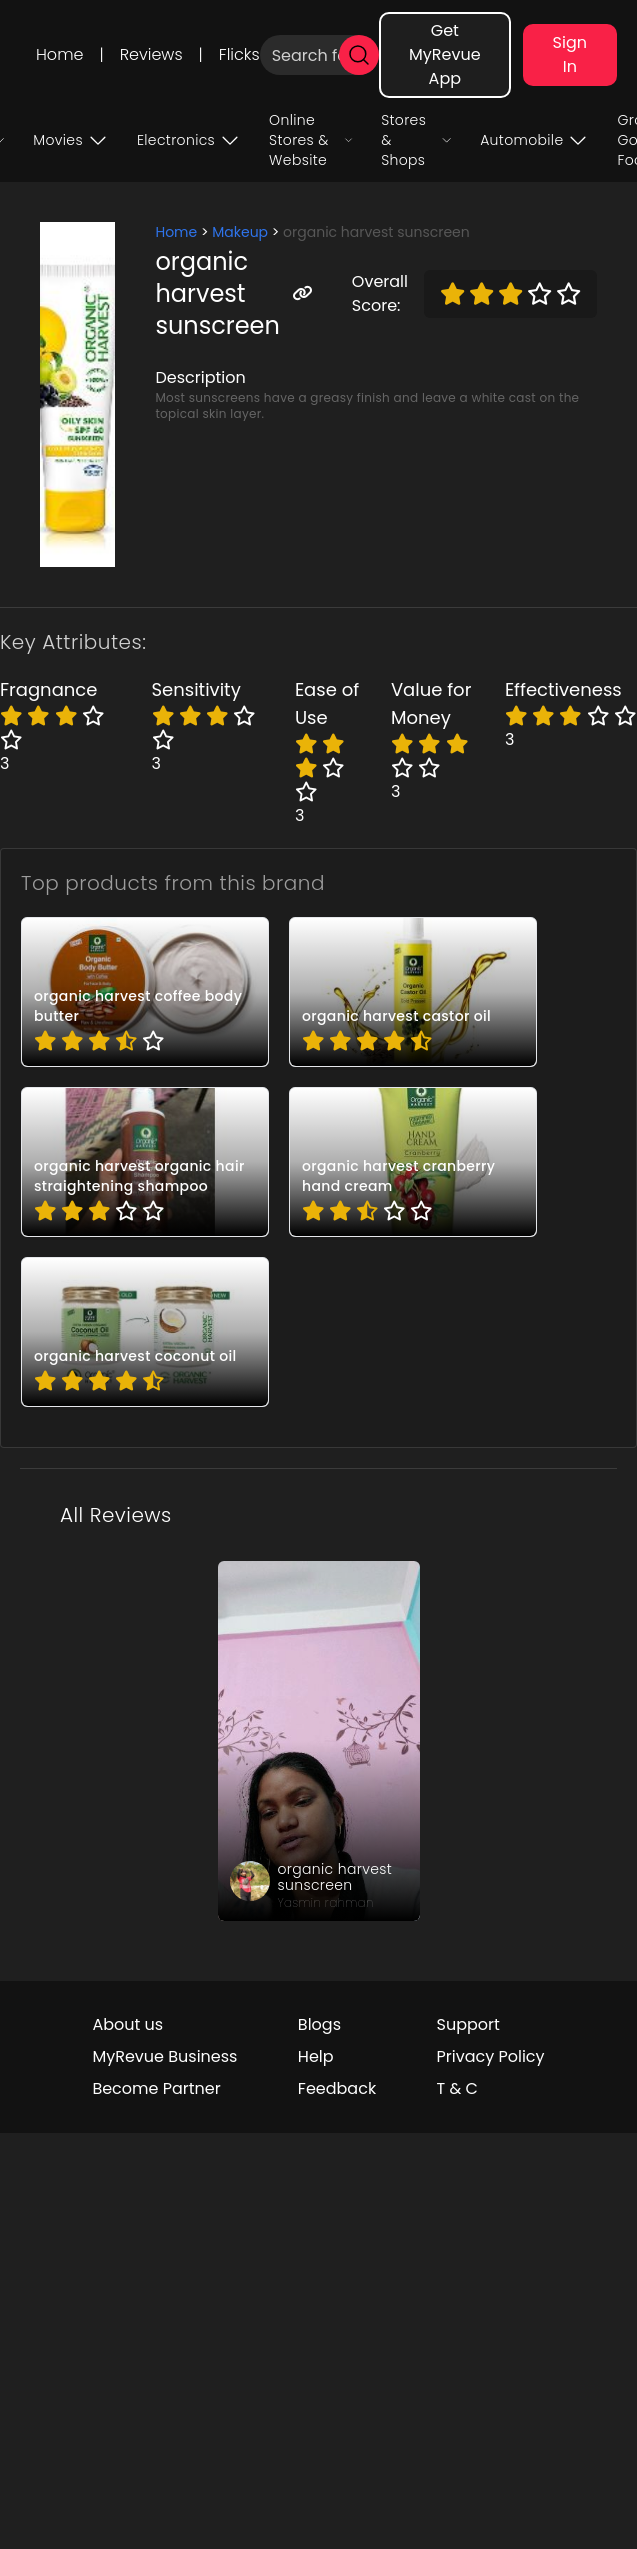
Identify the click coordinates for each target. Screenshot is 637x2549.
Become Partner (156, 2088)
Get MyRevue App (445, 54)
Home (59, 54)
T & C (457, 2088)
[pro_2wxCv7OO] (413, 1162)
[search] (359, 55)
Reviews (151, 54)
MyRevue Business (164, 2056)
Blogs (319, 2024)
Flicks (239, 54)
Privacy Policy (491, 2056)
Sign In (570, 54)
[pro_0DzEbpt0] (413, 992)
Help (316, 2056)
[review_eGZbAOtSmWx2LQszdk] (319, 1741)
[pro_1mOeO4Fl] (145, 992)
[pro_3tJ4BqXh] (145, 1332)
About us (127, 2024)
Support (468, 2024)
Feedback (337, 2088)
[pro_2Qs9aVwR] (145, 1162)
